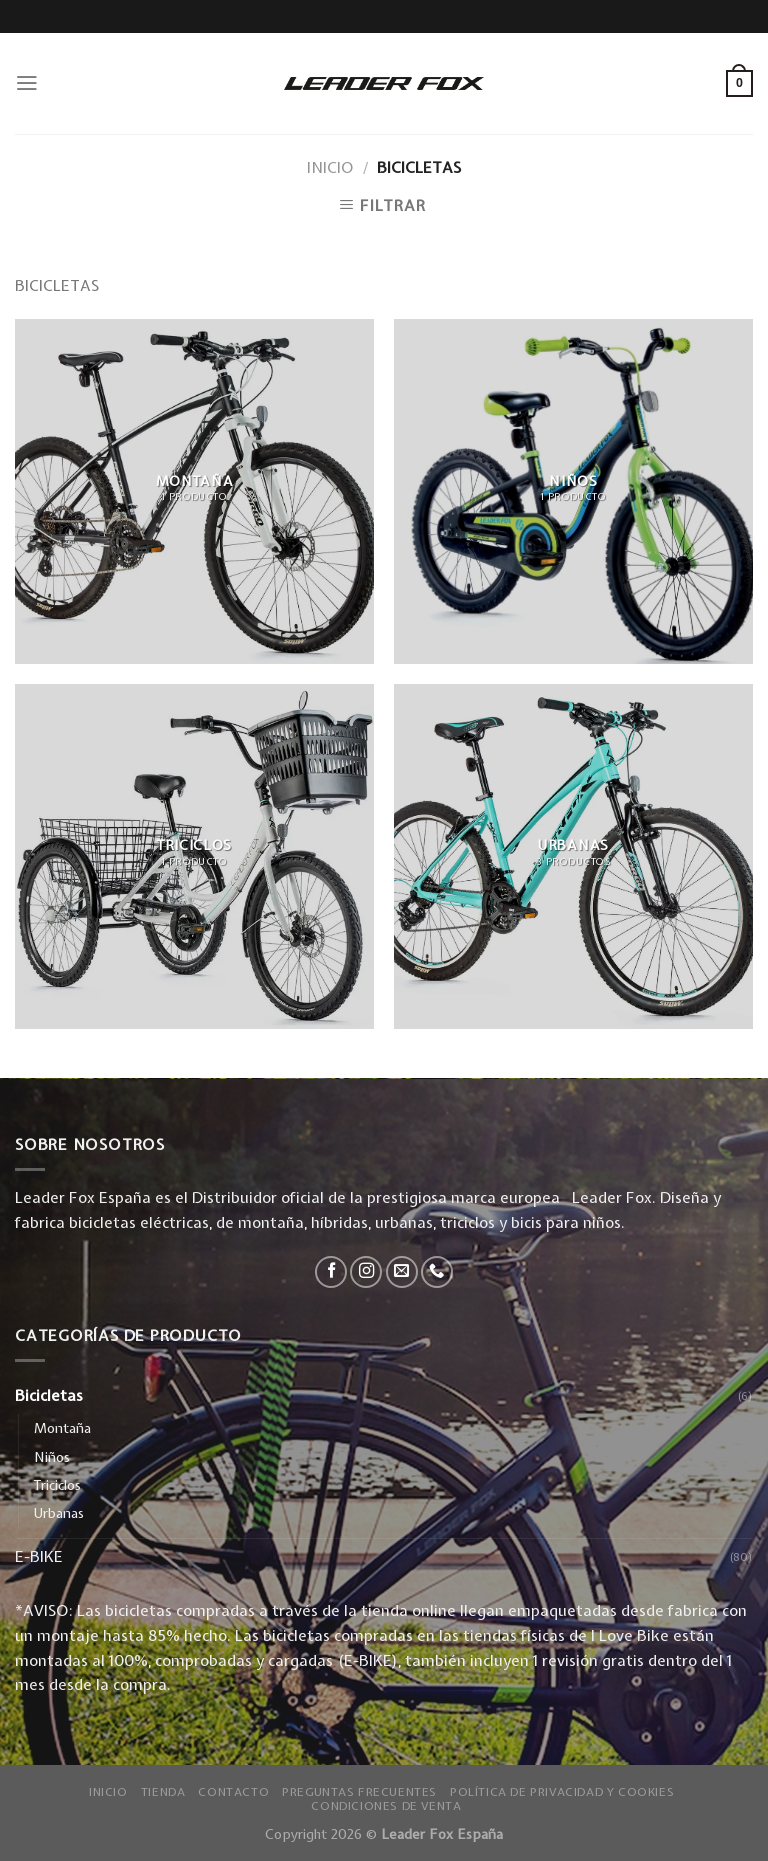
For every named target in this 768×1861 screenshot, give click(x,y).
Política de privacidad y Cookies (562, 1792)
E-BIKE (39, 1556)
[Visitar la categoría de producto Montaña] (194, 491)
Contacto (233, 1792)
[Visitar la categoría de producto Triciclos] (194, 856)
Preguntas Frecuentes (359, 1792)
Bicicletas (49, 1395)
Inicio (330, 167)
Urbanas (59, 1513)
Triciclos (57, 1485)
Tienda (163, 1792)
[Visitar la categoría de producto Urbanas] (573, 856)
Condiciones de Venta (386, 1806)
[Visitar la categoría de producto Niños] (573, 491)
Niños (52, 1457)
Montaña (62, 1428)
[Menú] (27, 83)
